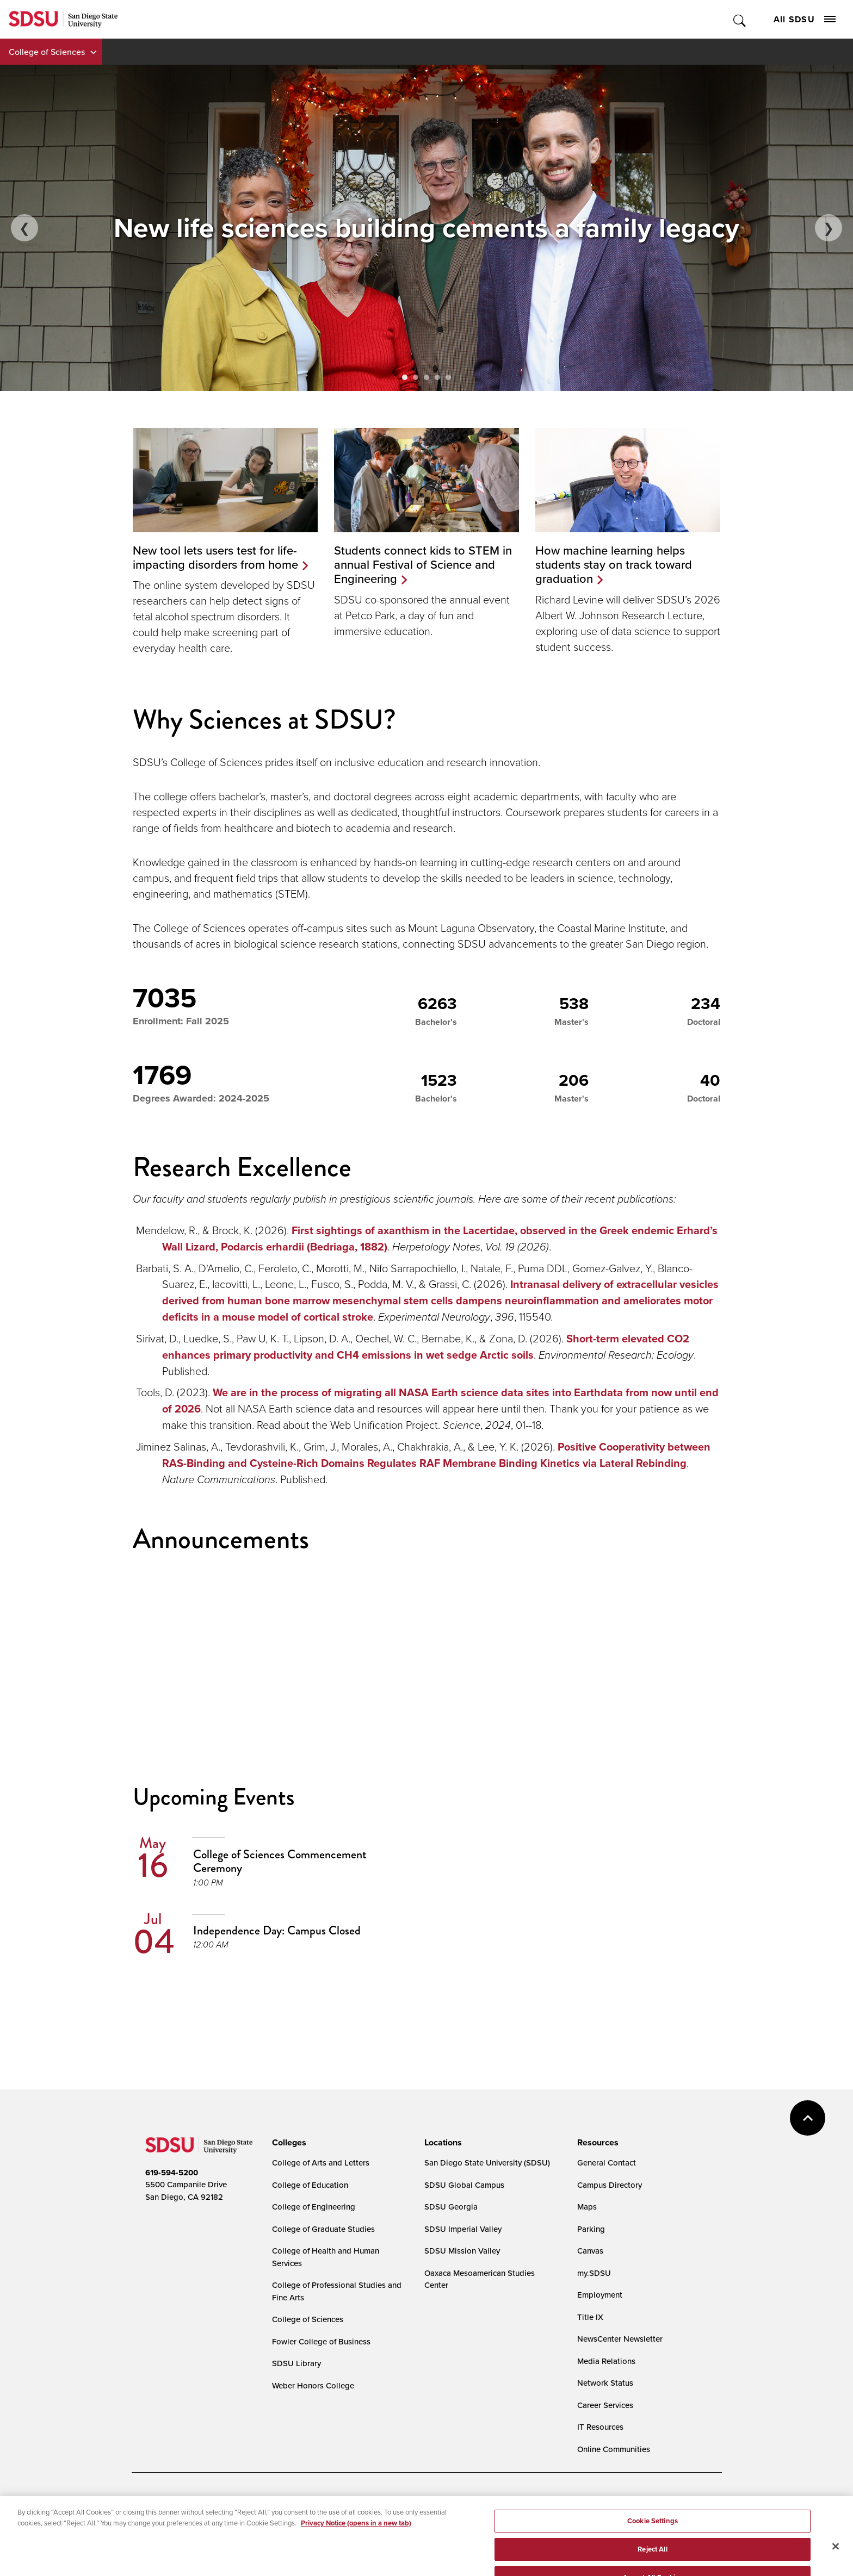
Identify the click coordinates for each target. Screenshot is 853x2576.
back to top (807, 2118)
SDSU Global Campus (464, 2185)
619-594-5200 (171, 2173)
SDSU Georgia (451, 2206)
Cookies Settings (400, 2501)
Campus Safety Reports (174, 2518)
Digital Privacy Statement (314, 2501)
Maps (587, 2206)
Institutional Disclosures (267, 2518)
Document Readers (225, 2501)
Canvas (590, 2250)
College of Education (310, 2185)
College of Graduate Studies (323, 2229)
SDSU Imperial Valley (463, 2229)
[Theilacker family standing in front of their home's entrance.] (426, 228)
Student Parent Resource (362, 2518)
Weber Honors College (313, 2385)
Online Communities (613, 2449)
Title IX (590, 2317)
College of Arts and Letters (320, 2162)
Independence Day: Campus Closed (277, 1930)
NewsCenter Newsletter (620, 2338)
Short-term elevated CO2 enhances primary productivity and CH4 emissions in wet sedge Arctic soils (425, 1346)
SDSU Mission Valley (462, 2250)
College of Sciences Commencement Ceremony (280, 1861)
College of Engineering (313, 2206)
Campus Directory (609, 2185)
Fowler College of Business (321, 2341)
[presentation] (287, 2143)
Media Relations (606, 2361)
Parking (591, 2229)
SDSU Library (296, 2363)
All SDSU (805, 19)
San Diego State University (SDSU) (487, 2162)
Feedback (543, 2518)
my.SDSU (594, 2273)
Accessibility (157, 2501)
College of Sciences (47, 52)
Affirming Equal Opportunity (464, 2518)
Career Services (605, 2405)
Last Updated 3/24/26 (361, 2547)
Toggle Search (740, 19)
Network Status (605, 2382)
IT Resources (600, 2426)
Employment (599, 2294)
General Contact (606, 2162)
